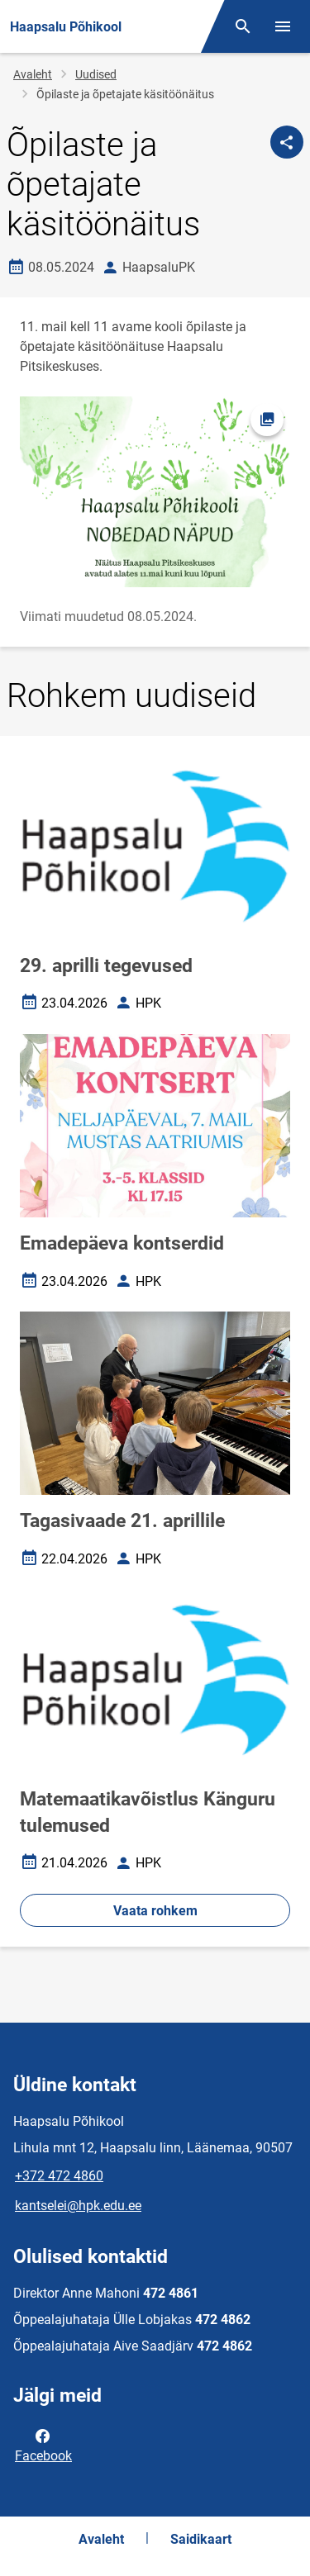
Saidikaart (200, 2539)
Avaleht (32, 74)
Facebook (43, 2445)
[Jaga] (286, 142)
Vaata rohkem (155, 1911)
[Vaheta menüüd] (283, 26)
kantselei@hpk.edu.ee (78, 2205)
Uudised (96, 74)
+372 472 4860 (59, 2176)
